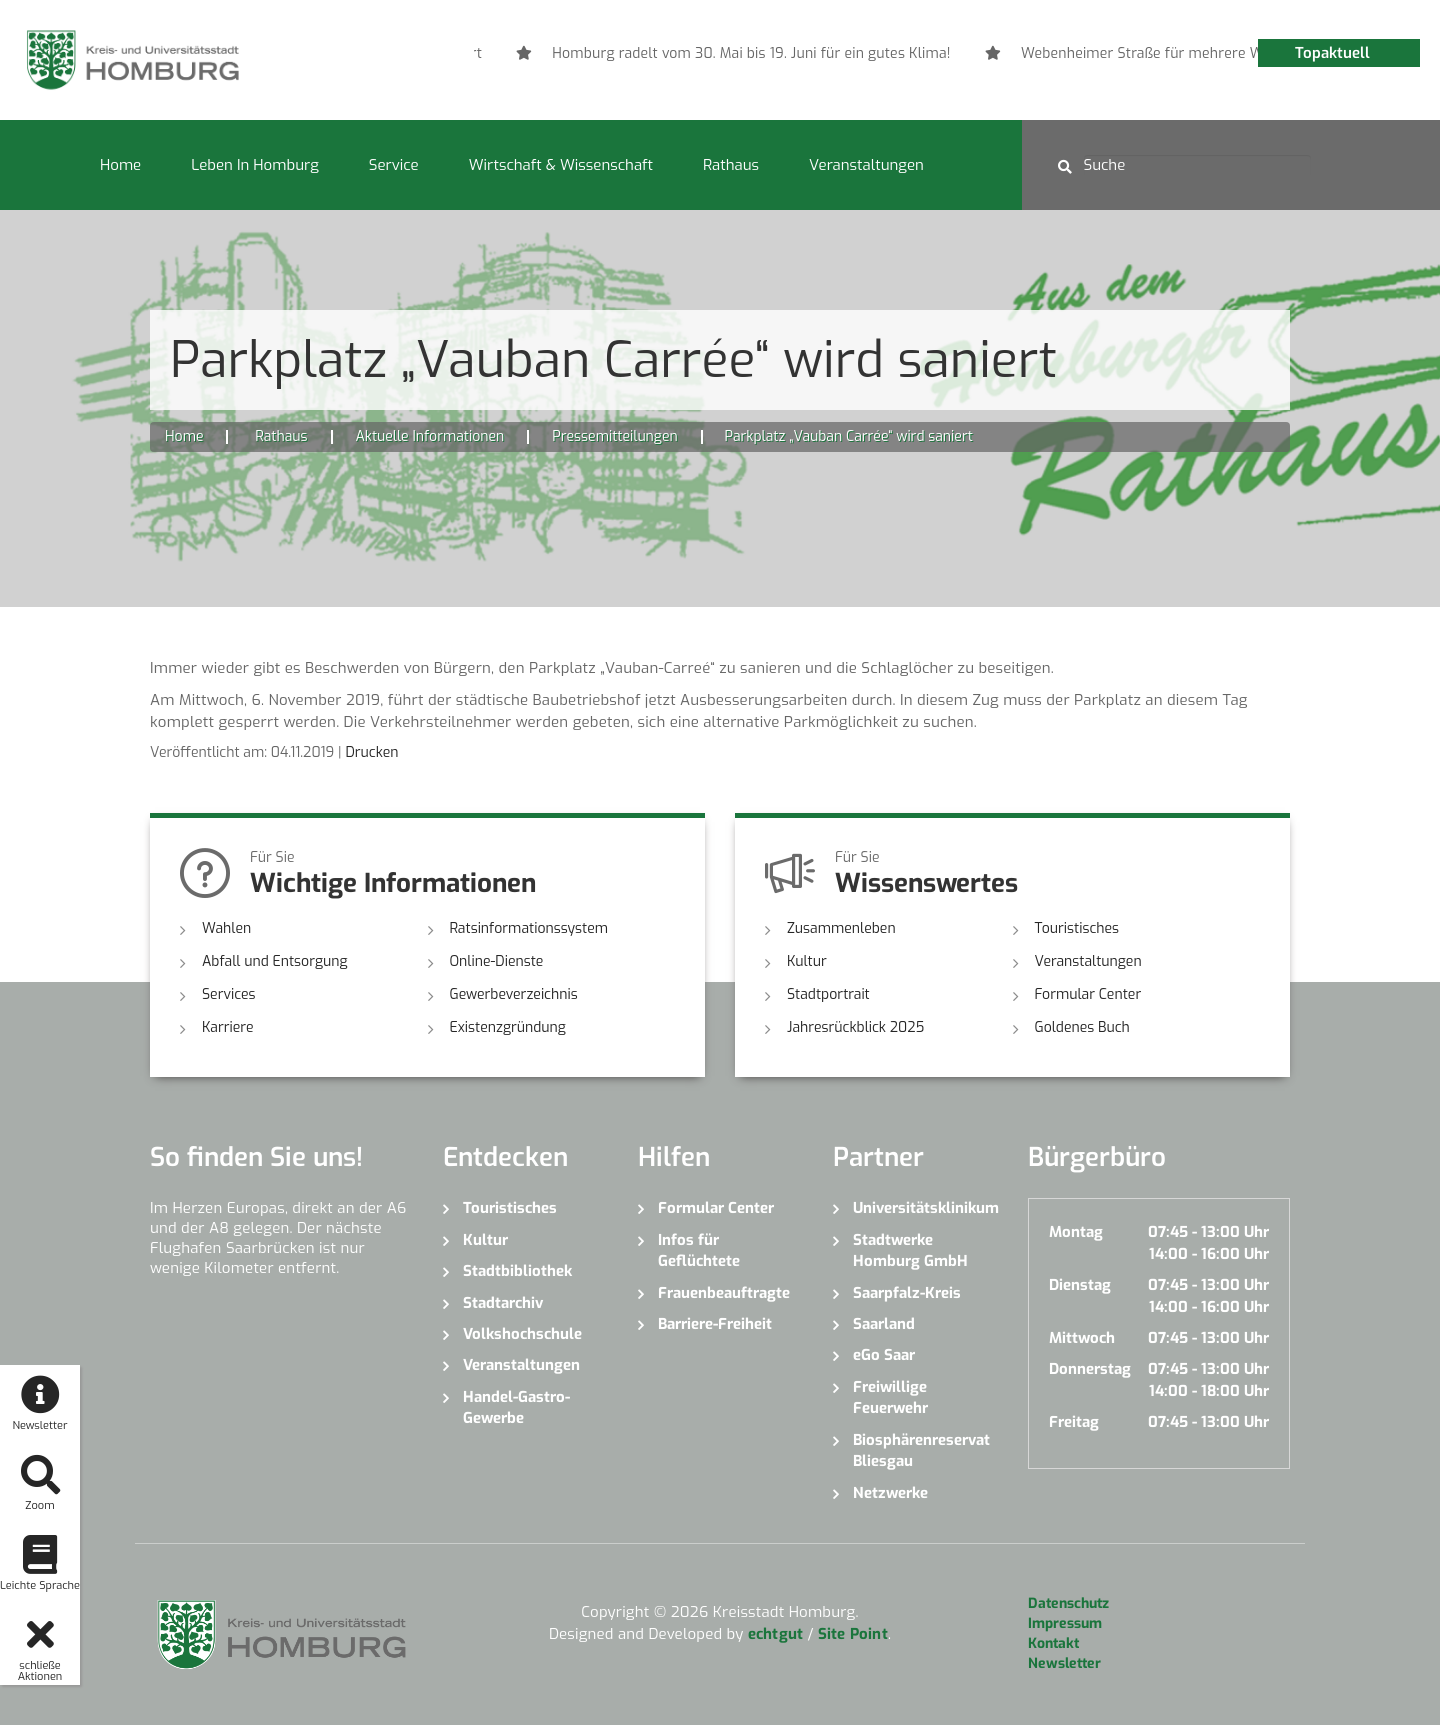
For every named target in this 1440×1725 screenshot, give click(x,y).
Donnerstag (1090, 1369)
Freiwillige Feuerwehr (890, 1397)
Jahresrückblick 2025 (855, 1027)
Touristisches (1077, 928)
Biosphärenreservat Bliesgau (921, 1450)
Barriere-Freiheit (715, 1324)
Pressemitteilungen (614, 436)
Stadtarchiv (503, 1303)
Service (394, 165)
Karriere (228, 1027)
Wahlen (226, 928)
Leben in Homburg (255, 165)
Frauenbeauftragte (724, 1293)
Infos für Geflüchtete (699, 1250)
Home (120, 165)
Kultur (807, 961)
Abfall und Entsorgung (275, 961)
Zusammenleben (841, 928)
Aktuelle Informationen (430, 436)
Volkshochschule (522, 1334)
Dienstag (1080, 1285)
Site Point (853, 1634)
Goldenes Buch (1082, 1027)
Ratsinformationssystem (529, 928)
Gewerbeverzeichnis (514, 994)
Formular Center (1088, 994)
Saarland (884, 1324)
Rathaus (731, 165)
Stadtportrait (828, 994)
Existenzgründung (508, 1027)
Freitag (1074, 1422)
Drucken (371, 752)
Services (229, 994)
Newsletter (1064, 1663)
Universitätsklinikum (925, 1208)
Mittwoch (1082, 1338)
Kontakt (1053, 1643)
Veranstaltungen (866, 165)
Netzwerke (890, 1493)
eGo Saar (884, 1355)
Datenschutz (1068, 1603)
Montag (1076, 1232)
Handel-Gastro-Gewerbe (516, 1407)
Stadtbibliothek (517, 1271)
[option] (889, 54)
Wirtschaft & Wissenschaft (561, 165)
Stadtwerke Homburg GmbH (910, 1250)
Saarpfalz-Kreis (907, 1293)
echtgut (775, 1634)
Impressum (1065, 1623)
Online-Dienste (497, 961)
